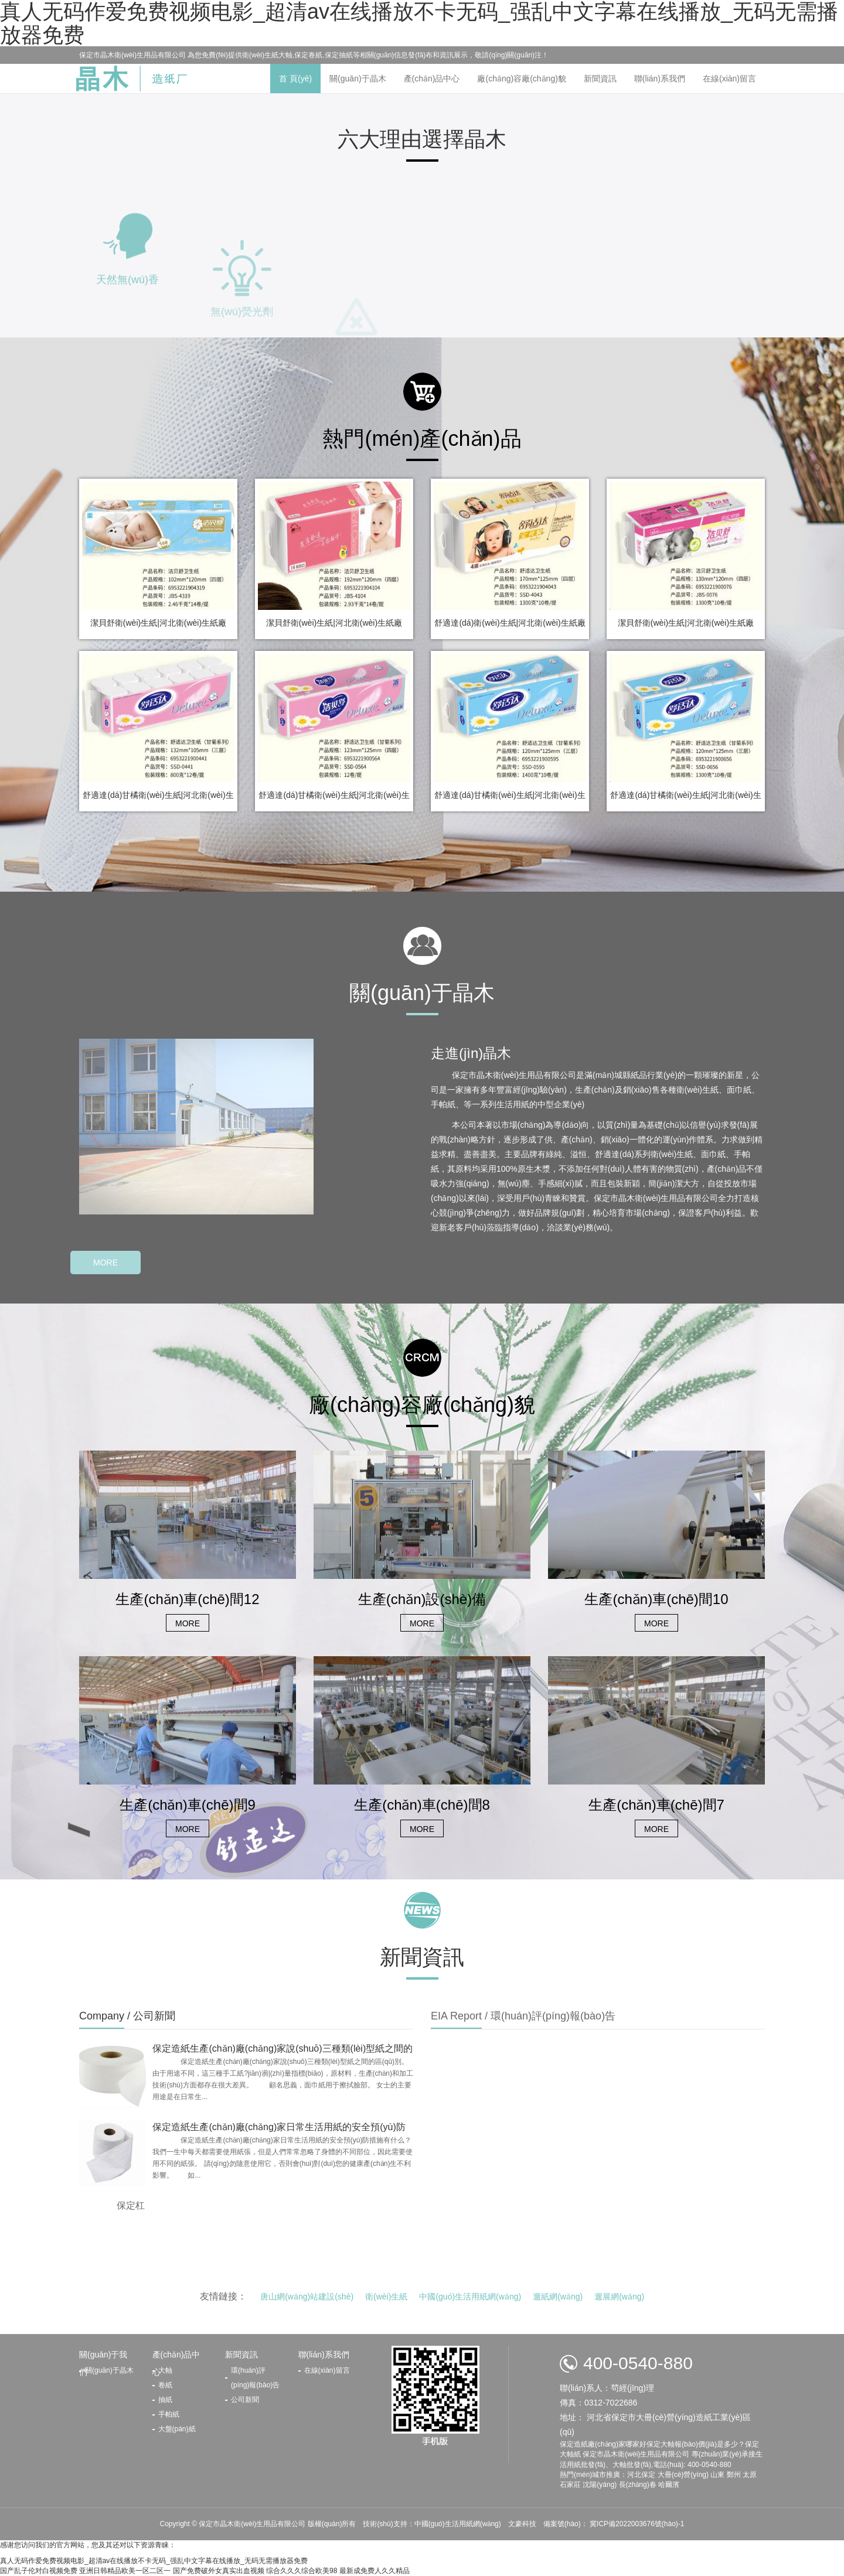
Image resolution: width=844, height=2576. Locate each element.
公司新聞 (245, 2400)
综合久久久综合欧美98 (301, 2571)
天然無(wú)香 (127, 332)
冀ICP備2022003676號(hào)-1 (636, 2524)
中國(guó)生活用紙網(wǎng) (470, 2296)
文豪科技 (522, 2524)
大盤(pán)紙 (177, 2429)
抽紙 (165, 2400)
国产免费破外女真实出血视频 (218, 2571)
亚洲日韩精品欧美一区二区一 (125, 2571)
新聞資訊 (600, 78)
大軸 (165, 2370)
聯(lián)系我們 (659, 78)
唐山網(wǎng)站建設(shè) (306, 2296)
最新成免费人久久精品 (374, 2571)
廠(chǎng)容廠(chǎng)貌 (521, 78)
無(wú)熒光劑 (241, 373)
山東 (717, 2475)
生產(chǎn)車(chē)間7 (656, 1805)
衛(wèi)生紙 (386, 2296)
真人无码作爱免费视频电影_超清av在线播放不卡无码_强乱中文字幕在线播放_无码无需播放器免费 (154, 2561)
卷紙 (165, 2385)
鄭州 (734, 2475)
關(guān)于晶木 (357, 78)
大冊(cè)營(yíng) (683, 2475)
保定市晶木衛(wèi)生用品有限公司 (253, 2524)
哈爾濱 (668, 2485)
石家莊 (570, 2485)
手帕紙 (168, 2414)
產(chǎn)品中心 (432, 78)
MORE (105, 1262)
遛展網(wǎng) (619, 2296)
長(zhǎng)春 (637, 2485)
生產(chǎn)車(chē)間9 (188, 1805)
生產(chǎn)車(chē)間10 (656, 1599)
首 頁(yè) (295, 78)
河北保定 (641, 2475)
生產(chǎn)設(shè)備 (422, 1599)
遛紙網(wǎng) (558, 2296)
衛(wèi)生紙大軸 (267, 55)
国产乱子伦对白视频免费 (38, 2571)
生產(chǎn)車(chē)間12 (187, 1599)
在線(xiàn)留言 (729, 78)
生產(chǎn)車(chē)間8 (422, 1805)
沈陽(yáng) (600, 2485)
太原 (750, 2475)
